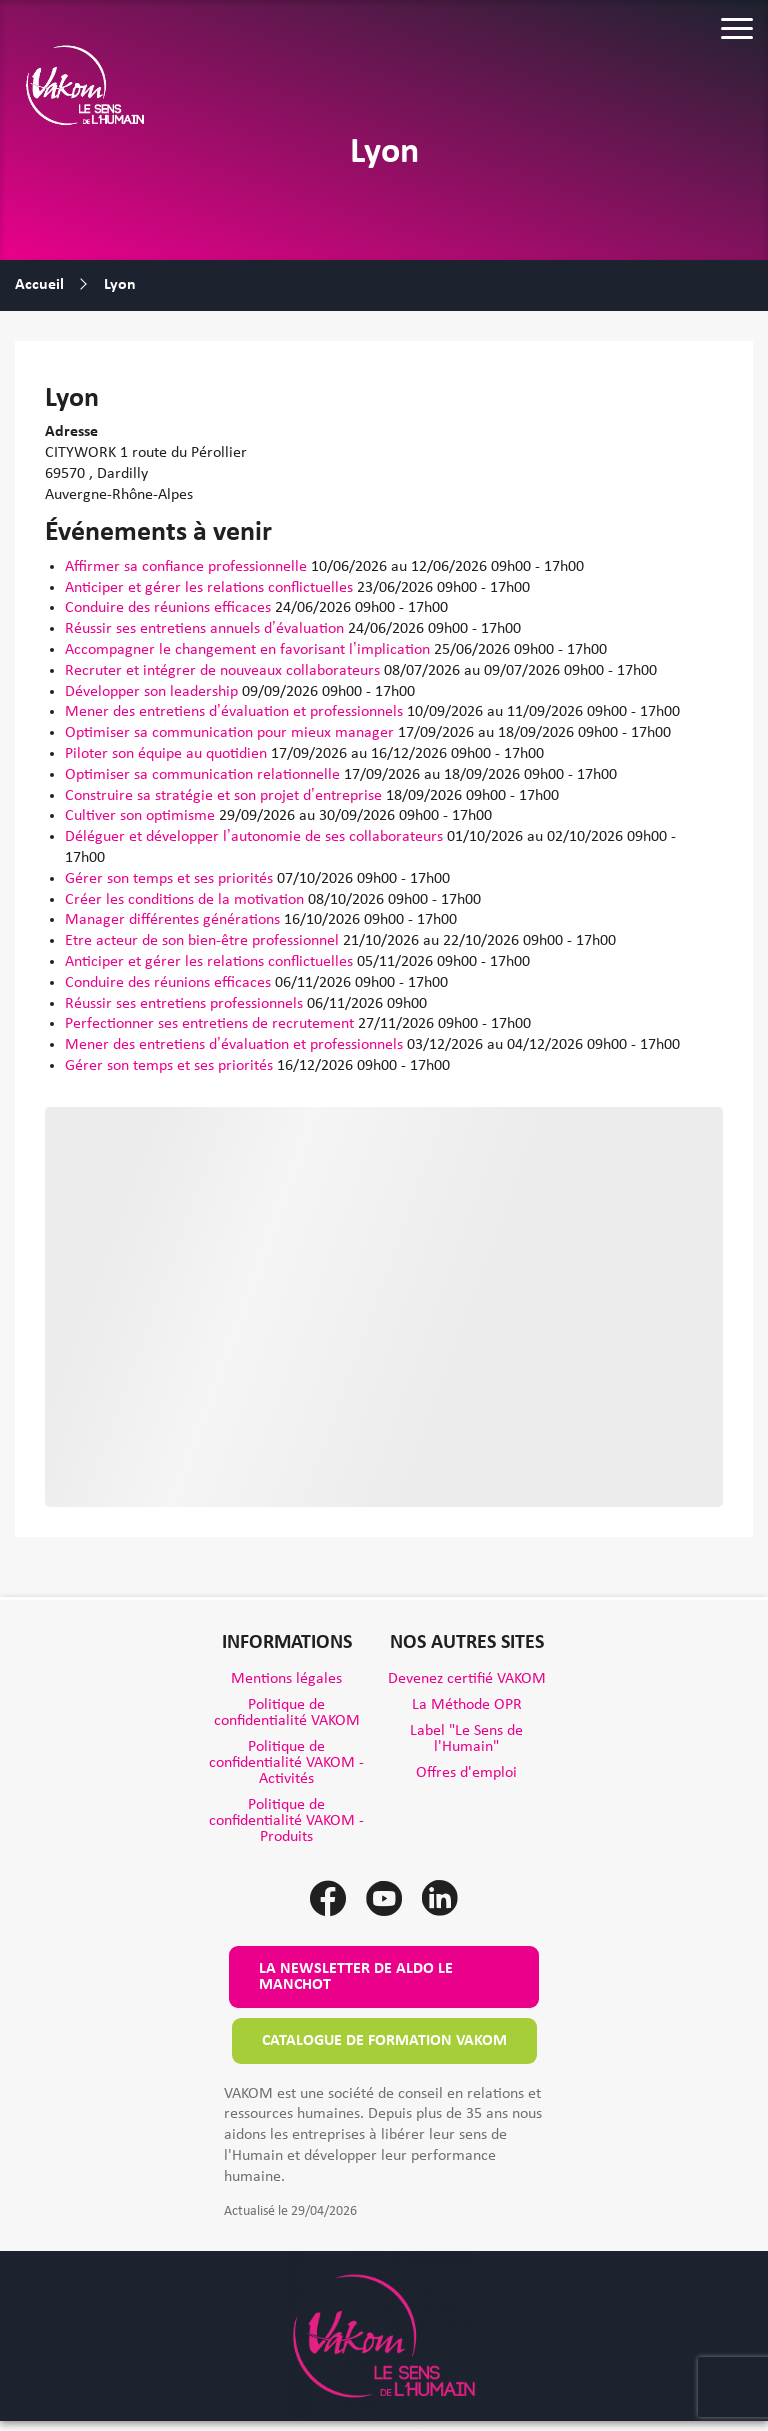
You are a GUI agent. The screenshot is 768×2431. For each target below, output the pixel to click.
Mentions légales (286, 1679)
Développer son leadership (153, 692)
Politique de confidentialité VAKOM (287, 1713)
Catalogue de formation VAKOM (384, 2041)
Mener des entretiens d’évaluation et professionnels (236, 712)
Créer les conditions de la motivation (186, 900)
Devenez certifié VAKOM (467, 1679)
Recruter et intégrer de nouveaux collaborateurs (224, 671)
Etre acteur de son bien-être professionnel (204, 941)
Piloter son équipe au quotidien (168, 754)
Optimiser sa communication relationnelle (204, 775)
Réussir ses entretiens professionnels (186, 1004)
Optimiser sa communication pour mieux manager (231, 733)
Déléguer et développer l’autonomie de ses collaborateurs (256, 837)
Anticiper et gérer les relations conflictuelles (211, 588)
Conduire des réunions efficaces (170, 608)
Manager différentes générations (174, 920)
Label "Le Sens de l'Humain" (466, 1739)
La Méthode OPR (467, 1705)
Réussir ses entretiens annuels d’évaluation (206, 629)
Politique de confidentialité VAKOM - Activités (286, 1763)
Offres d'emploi (466, 1773)
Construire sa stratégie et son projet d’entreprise (225, 796)
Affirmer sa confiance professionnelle (188, 567)
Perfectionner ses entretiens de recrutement (211, 1024)
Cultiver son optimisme (142, 816)
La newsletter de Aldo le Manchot (356, 1977)
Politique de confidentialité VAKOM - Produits (286, 1821)
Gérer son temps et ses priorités (171, 879)
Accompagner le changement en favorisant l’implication (249, 650)
